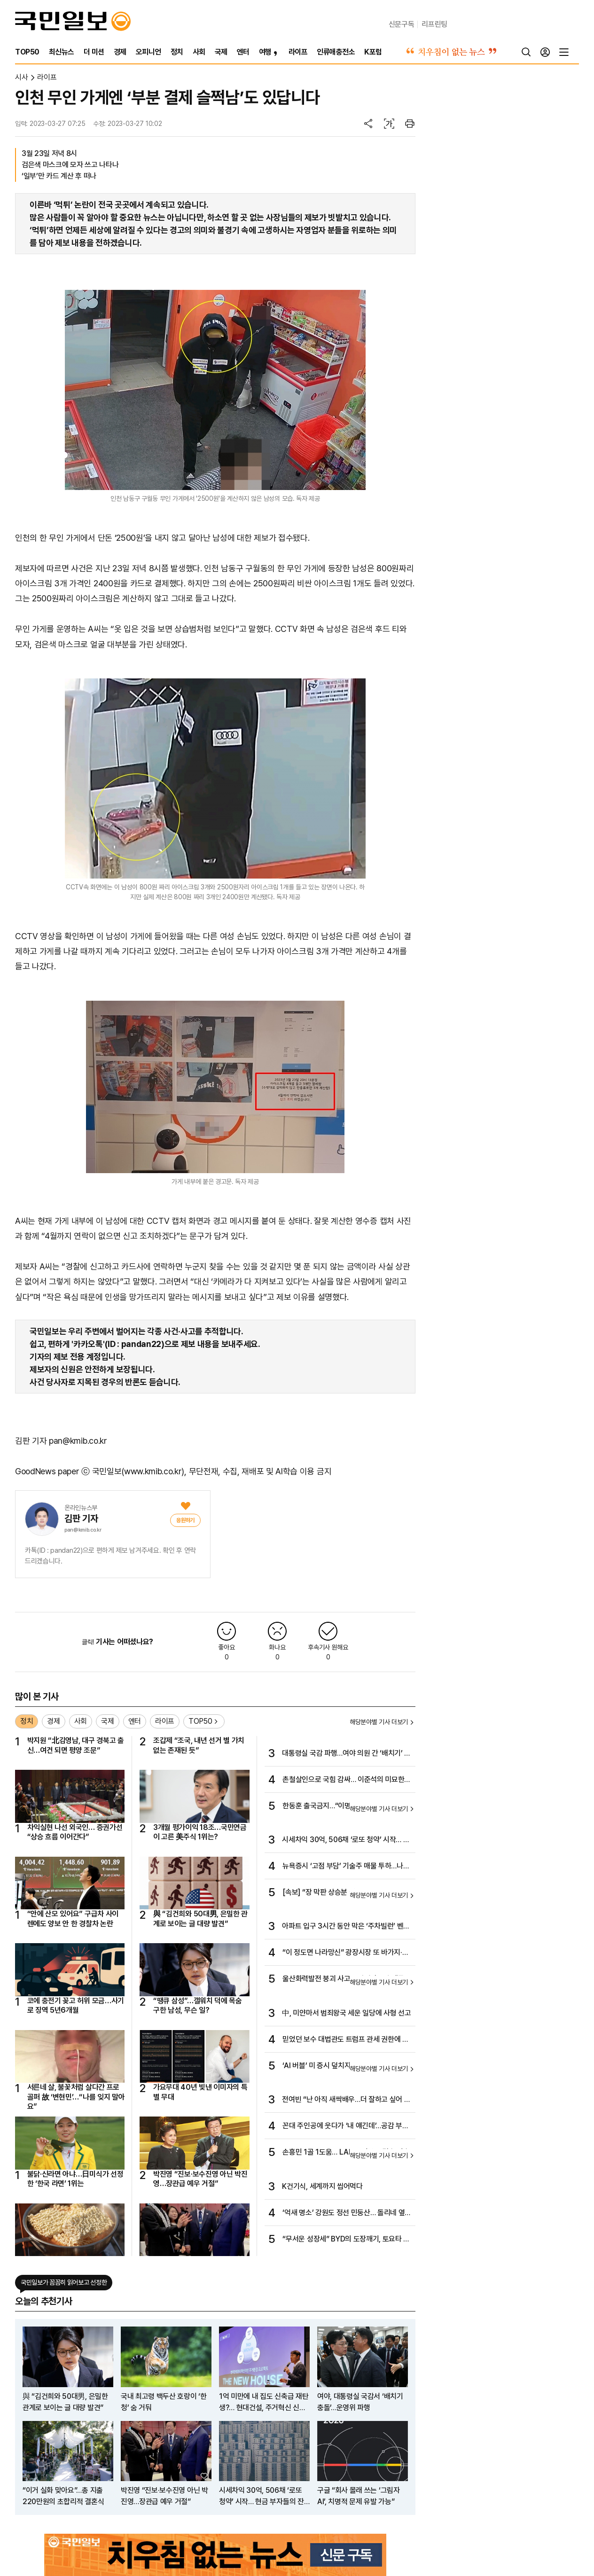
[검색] (526, 52)
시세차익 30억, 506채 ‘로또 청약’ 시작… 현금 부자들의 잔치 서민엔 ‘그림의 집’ (345, 1840)
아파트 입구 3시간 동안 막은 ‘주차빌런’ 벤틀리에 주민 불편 (346, 1927)
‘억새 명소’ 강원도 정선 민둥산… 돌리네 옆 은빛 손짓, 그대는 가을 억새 (343, 2213)
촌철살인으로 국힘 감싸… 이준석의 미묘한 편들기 (343, 1780)
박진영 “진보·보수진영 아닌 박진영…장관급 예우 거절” (200, 2179)
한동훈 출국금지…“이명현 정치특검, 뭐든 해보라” (345, 1806)
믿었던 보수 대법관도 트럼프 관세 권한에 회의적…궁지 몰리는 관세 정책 (345, 2040)
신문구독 (401, 24)
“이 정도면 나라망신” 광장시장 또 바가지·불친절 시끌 (345, 1953)
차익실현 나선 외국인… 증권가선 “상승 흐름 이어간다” (75, 1832)
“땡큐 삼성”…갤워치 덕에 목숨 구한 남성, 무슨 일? (197, 2005)
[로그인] (545, 52)
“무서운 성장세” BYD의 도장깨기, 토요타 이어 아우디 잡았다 (346, 2239)
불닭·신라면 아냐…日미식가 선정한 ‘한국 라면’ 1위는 (75, 2179)
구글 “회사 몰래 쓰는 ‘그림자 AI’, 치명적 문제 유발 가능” (358, 2496)
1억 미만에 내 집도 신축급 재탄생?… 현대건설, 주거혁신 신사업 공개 (263, 2402)
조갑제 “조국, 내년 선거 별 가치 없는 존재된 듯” (198, 1745)
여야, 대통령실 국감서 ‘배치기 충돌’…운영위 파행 (360, 2402)
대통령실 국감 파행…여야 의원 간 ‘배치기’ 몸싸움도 (346, 1754)
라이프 (46, 77)
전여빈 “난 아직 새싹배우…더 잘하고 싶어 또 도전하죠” (346, 2100)
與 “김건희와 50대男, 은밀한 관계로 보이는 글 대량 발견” (200, 1918)
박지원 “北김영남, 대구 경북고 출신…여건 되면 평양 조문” (75, 1745)
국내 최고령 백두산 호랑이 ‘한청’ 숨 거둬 (164, 2402)
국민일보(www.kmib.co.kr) (138, 1471)
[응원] (185, 1520)
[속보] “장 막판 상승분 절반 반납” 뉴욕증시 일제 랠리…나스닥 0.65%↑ (344, 1893)
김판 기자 (81, 1518)
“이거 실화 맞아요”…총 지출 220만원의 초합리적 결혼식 (63, 2496)
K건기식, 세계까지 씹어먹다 (322, 2186)
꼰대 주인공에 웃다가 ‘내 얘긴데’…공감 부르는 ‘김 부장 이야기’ (345, 2126)
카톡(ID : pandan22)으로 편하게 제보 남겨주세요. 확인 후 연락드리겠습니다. (110, 1555)
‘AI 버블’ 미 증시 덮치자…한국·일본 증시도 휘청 (343, 2066)
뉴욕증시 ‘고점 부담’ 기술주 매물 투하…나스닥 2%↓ (345, 1866)
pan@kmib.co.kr (83, 1530)
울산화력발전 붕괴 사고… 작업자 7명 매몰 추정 (343, 1979)
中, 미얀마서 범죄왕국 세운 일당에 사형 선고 (346, 2012)
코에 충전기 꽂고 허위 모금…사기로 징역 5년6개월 (75, 2005)
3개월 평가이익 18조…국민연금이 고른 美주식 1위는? (200, 1832)
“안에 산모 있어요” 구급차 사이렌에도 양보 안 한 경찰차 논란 (72, 1918)
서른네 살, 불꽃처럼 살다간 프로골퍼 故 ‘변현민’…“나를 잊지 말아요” (76, 2097)
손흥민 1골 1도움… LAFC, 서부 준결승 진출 (345, 2152)
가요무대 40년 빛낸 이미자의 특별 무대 (200, 2092)
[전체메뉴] (564, 52)
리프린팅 (434, 24)
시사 (21, 77)
